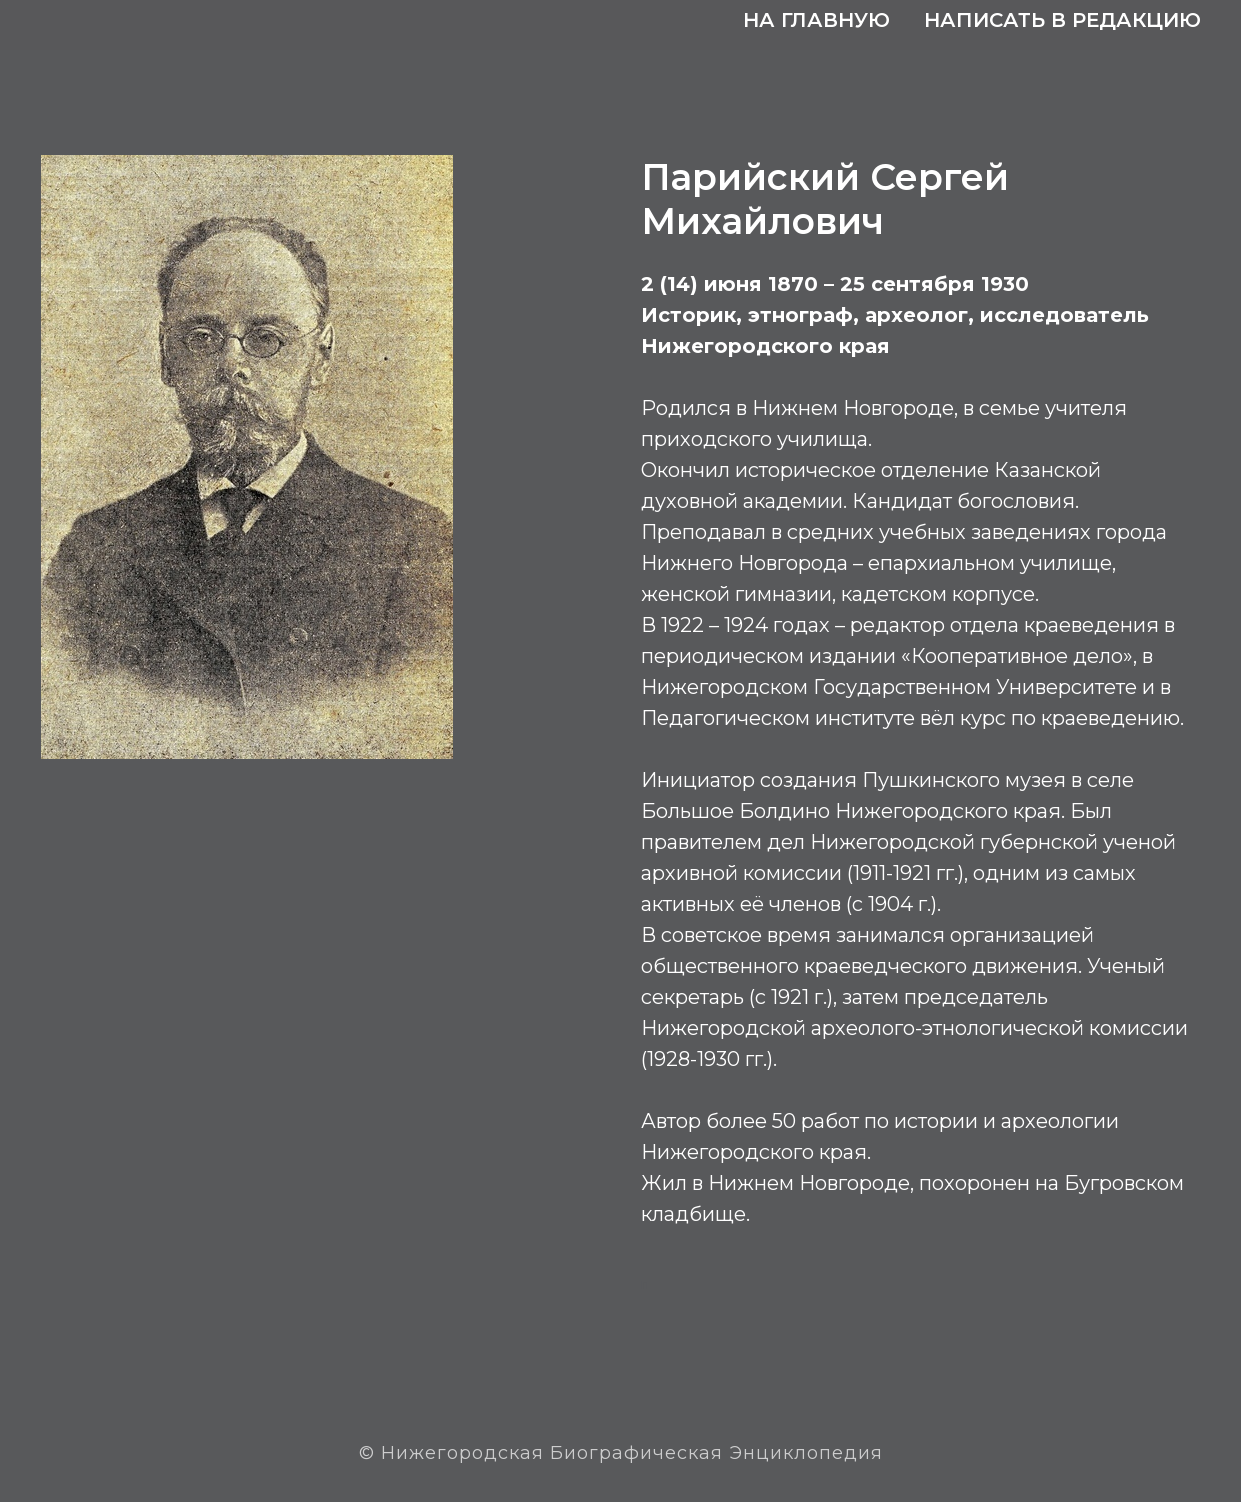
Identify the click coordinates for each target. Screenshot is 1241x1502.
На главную (816, 20)
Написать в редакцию (1062, 20)
